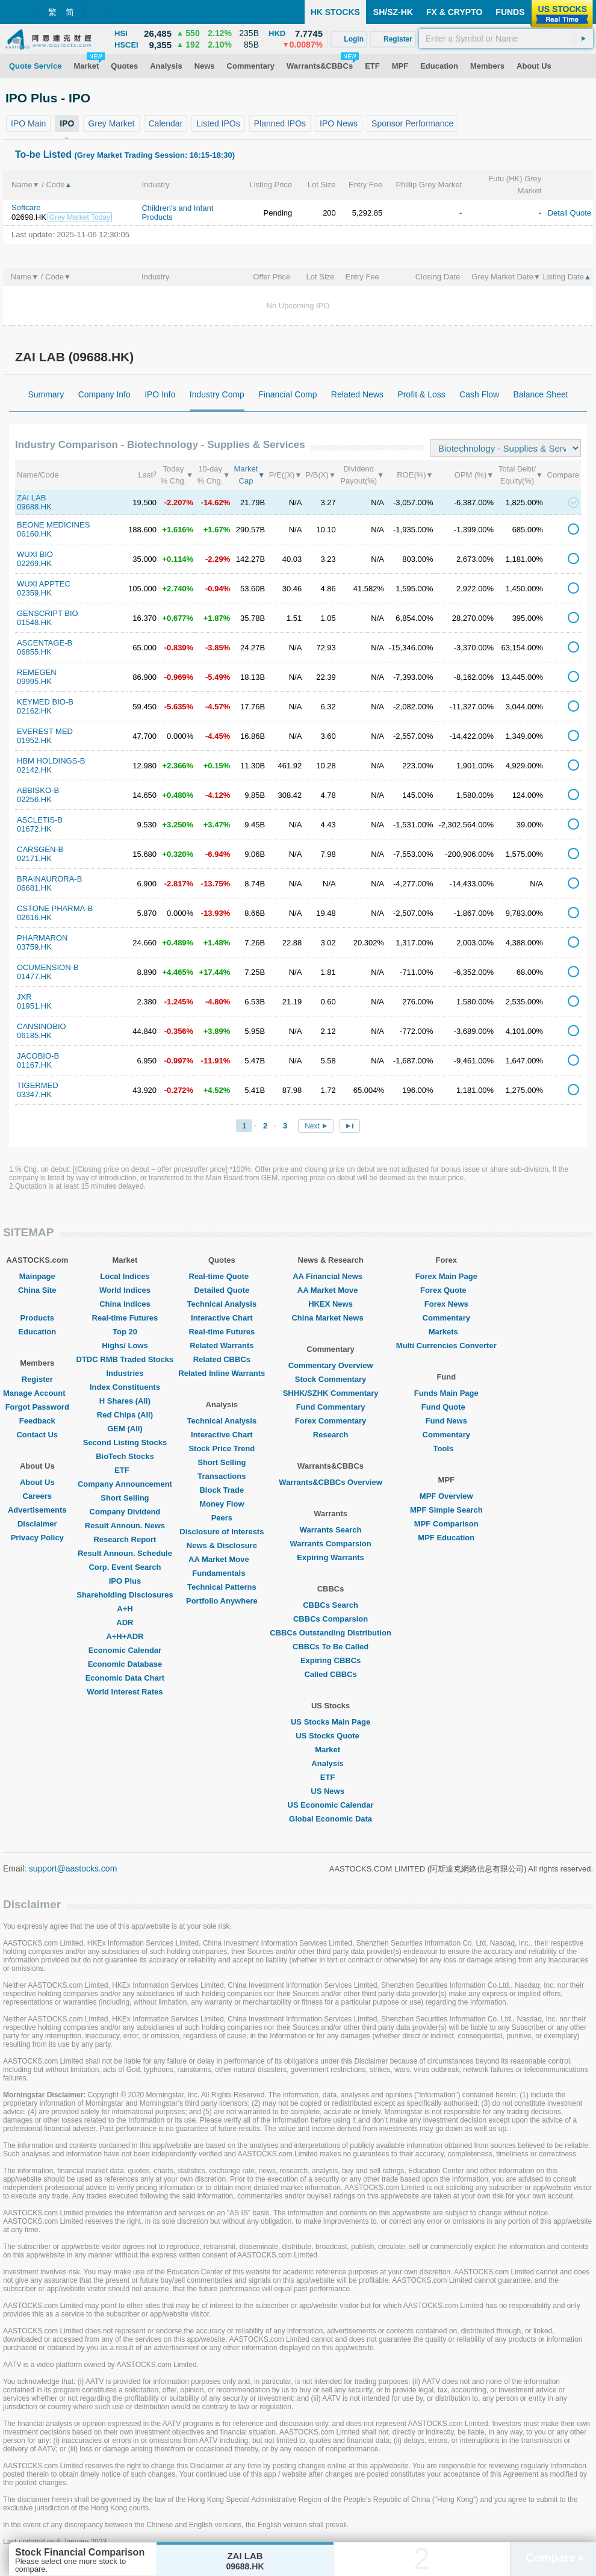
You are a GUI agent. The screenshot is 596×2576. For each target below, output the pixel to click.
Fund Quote (446, 1406)
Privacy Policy (37, 1537)
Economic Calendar (124, 1650)
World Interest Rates (125, 1691)
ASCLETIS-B (40, 819)
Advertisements (37, 1509)
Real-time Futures (125, 1317)
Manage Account (37, 1393)
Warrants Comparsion (330, 1543)
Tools (446, 1448)
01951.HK (34, 1005)
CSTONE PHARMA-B (55, 908)
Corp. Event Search (124, 1567)
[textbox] (506, 38)
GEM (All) (125, 1428)
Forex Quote (446, 1290)
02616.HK (34, 917)
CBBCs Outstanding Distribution (330, 1632)
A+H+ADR (124, 1636)
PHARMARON (42, 937)
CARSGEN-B (40, 849)
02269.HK (34, 563)
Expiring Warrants (330, 1557)
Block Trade (221, 1490)
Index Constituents (125, 1387)
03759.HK (34, 946)
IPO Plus (125, 1580)
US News (330, 1791)
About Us (37, 1482)
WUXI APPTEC (43, 583)
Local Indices (124, 1276)
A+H (124, 1608)
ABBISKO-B (38, 790)
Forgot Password (37, 1406)
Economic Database (125, 1664)
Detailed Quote (221, 1290)
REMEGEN (37, 672)
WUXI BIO (35, 554)
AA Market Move (221, 1559)
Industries (124, 1373)
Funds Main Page (446, 1393)
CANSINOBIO (41, 1026)
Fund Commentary (330, 1406)
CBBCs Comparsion (330, 1618)
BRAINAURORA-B (49, 878)
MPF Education (446, 1537)
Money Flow (221, 1503)
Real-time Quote (222, 1276)
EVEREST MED (45, 731)
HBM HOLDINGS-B (51, 760)
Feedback (37, 1420)
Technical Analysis (222, 1303)
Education (37, 1331)
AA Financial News (330, 1276)
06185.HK (34, 1035)
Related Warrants (221, 1345)
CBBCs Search (330, 1605)
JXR (24, 996)
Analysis (330, 1763)
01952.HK (34, 740)
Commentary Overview (330, 1365)
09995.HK (34, 681)
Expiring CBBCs (330, 1660)
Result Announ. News (125, 1525)
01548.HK (34, 622)
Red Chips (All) (125, 1414)
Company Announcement (125, 1484)
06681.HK (34, 887)
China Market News (330, 1317)
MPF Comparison (446, 1523)
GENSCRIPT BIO (47, 613)
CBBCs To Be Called (330, 1646)
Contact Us (37, 1434)
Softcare (25, 207)
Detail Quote (569, 212)
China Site (37, 1290)
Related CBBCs (221, 1359)
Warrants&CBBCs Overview (330, 1482)
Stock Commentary (330, 1379)
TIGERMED (37, 1085)
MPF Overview (446, 1496)
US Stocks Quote (330, 1735)
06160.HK (34, 533)
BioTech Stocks (125, 1456)
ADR (124, 1622)
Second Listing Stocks (125, 1442)
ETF (124, 1470)
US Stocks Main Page (330, 1721)
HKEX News (330, 1303)
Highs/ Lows (125, 1345)
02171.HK (34, 858)
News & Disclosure (222, 1545)
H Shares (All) (125, 1400)
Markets (446, 1331)
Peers (221, 1517)
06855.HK (34, 651)
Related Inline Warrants (221, 1373)
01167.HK (34, 1064)
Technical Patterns (221, 1586)
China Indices (125, 1303)
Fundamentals (221, 1573)
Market (330, 1749)
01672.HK (34, 828)
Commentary (446, 1317)
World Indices (125, 1290)
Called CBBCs (330, 1674)
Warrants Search (331, 1529)
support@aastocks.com (73, 1868)
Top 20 (125, 1331)
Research (331, 1434)
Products (37, 1317)
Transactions (221, 1476)
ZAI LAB (31, 497)
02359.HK (34, 592)
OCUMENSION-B (48, 967)
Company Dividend (125, 1511)
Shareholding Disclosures (124, 1594)
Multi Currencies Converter (446, 1345)
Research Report (124, 1539)
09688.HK (34, 506)
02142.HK (34, 769)
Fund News (446, 1420)
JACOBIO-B (38, 1055)
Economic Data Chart (124, 1677)
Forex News (446, 1303)
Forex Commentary (330, 1420)
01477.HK (34, 976)
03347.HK (34, 1094)
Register (37, 1379)
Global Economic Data (330, 1818)
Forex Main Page (446, 1276)
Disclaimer (37, 1523)
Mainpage (37, 1276)
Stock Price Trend (221, 1448)
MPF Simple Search (446, 1509)
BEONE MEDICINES (53, 524)
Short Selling (125, 1497)
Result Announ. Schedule (125, 1553)
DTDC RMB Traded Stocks (125, 1359)
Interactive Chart (222, 1317)
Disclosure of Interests (221, 1531)
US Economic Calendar (331, 1804)
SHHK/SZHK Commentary (331, 1393)
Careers (37, 1496)
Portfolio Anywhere (222, 1600)
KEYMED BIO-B (45, 701)
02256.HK (34, 799)
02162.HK (34, 710)
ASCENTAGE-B (44, 642)
